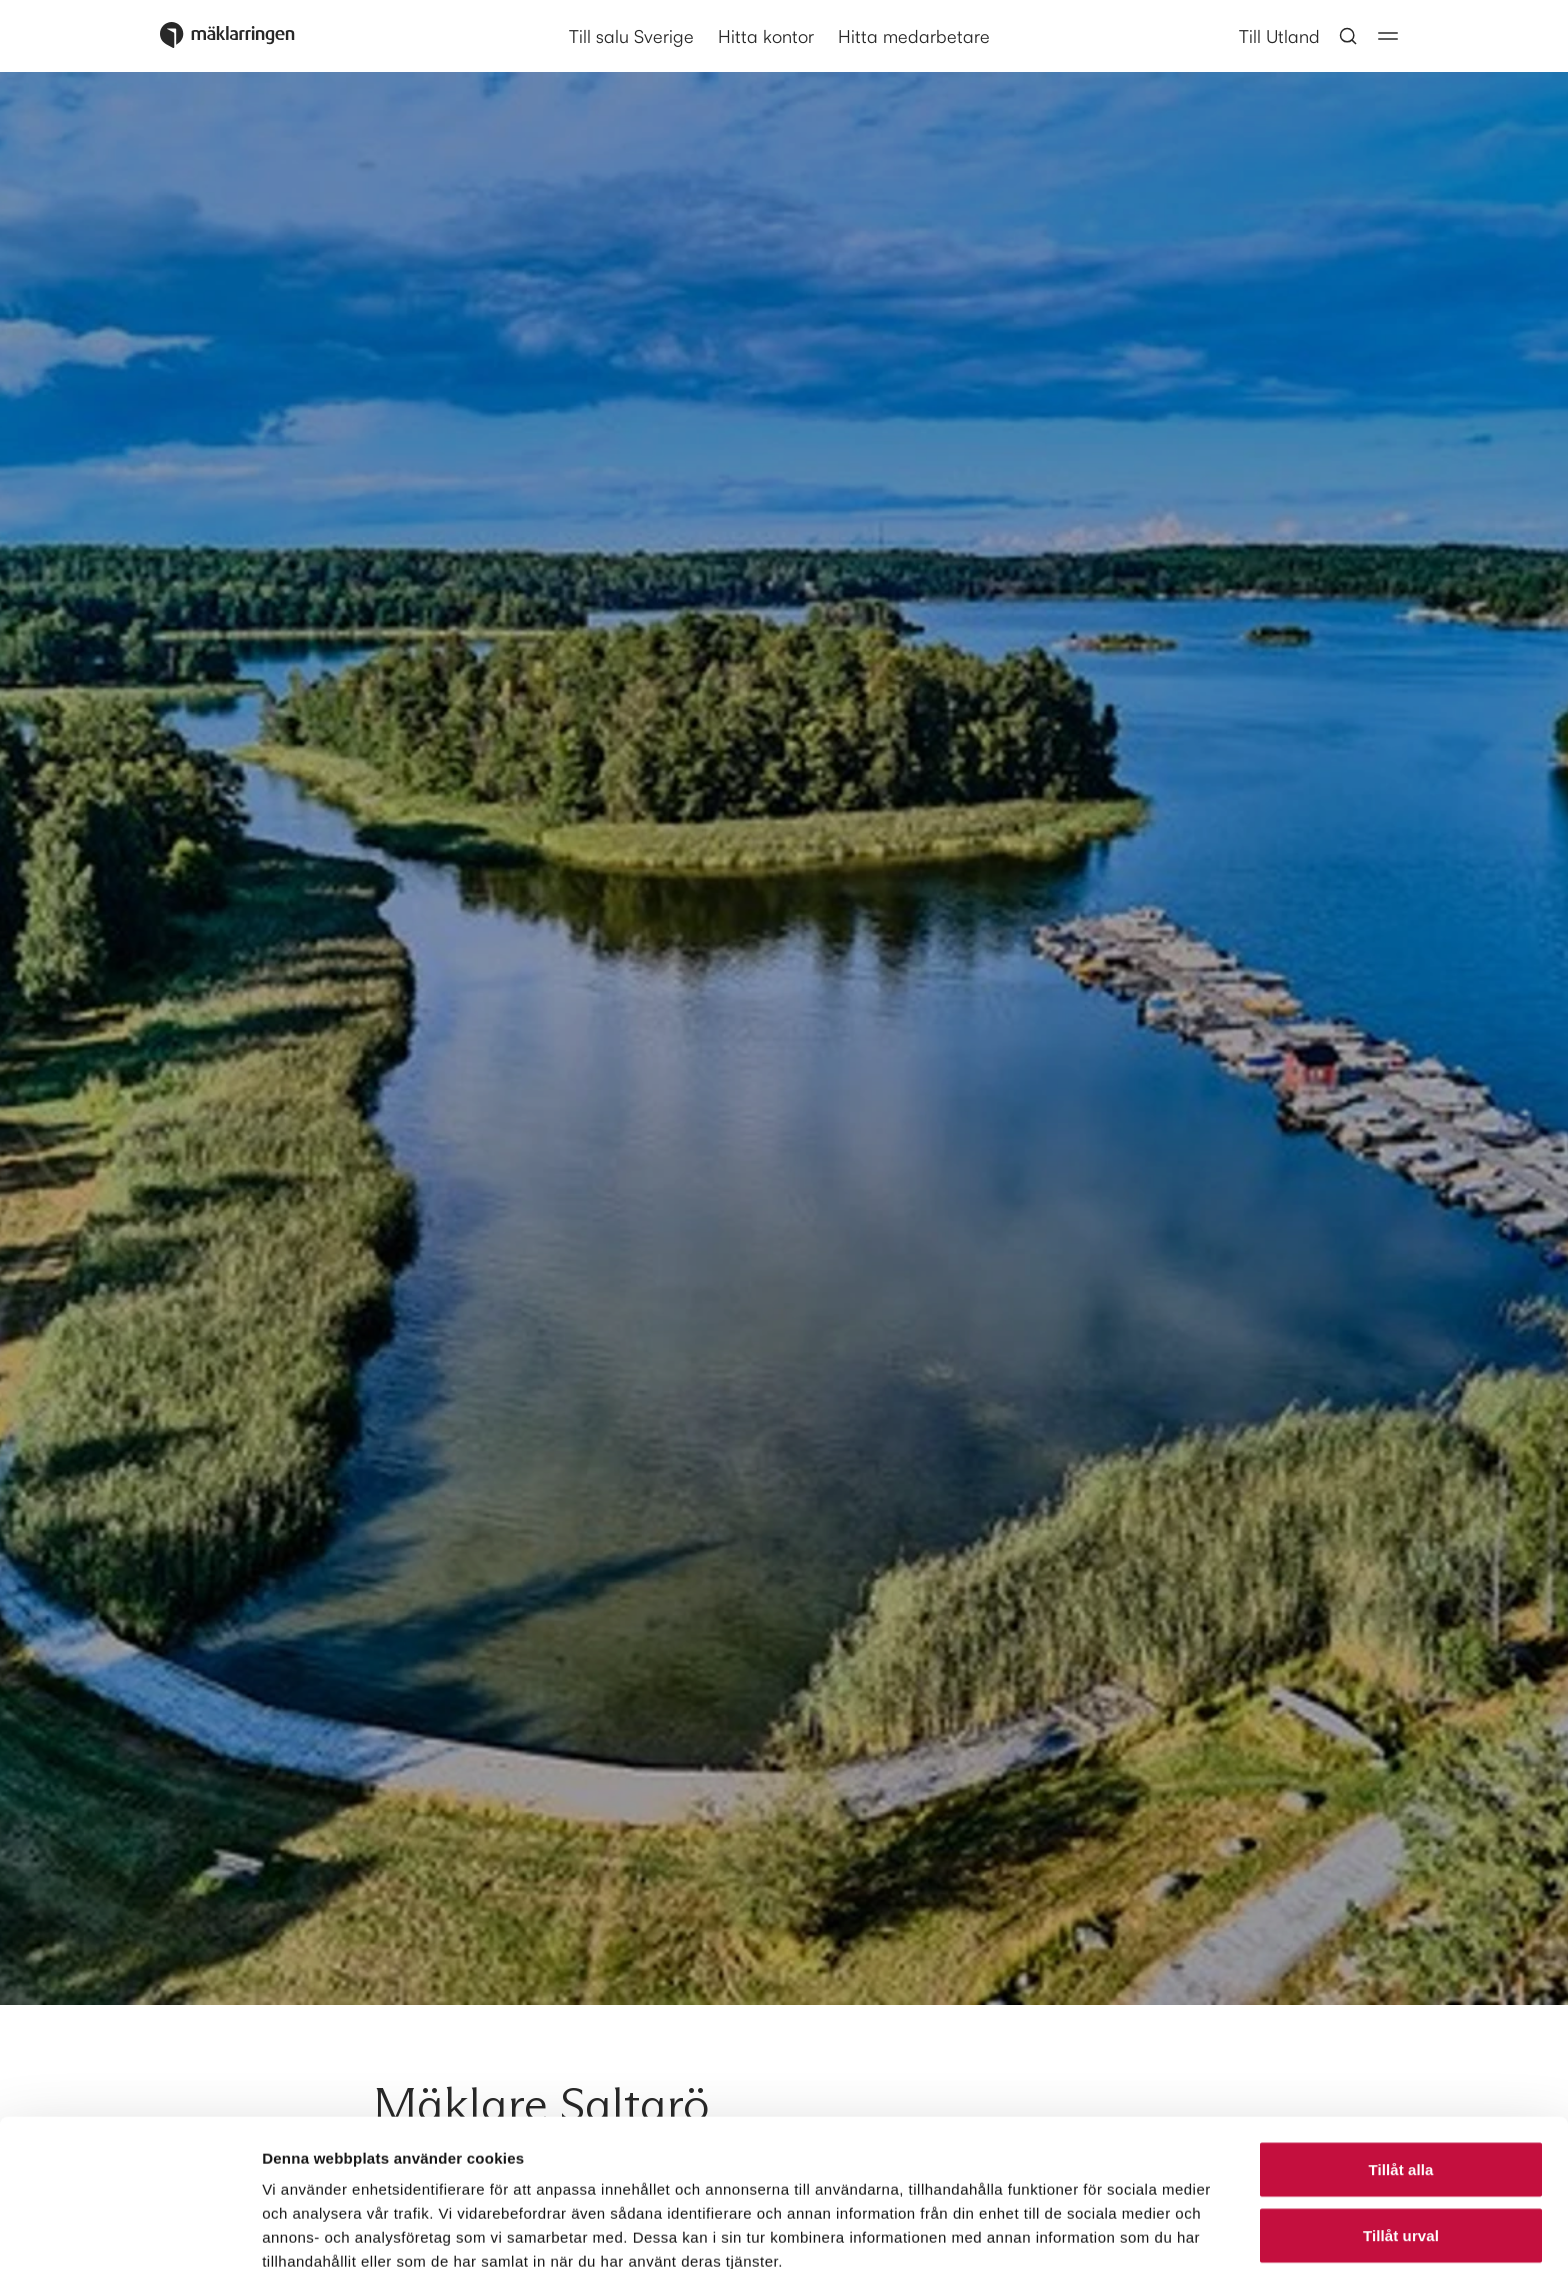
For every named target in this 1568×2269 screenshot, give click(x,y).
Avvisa (1401, 2153)
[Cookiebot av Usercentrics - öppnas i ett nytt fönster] (129, 2230)
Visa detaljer (1086, 2229)
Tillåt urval (1401, 2088)
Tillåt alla (1400, 2022)
